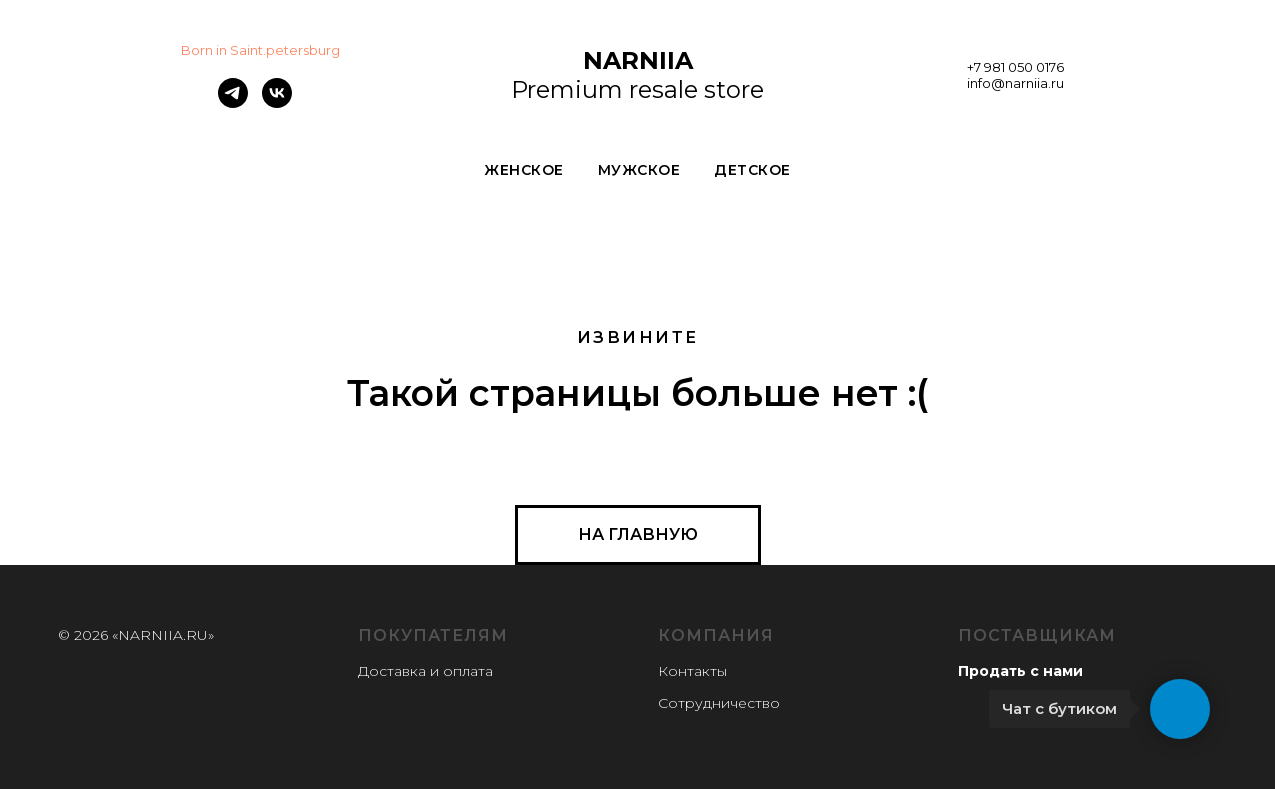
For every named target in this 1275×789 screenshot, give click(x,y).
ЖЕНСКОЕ (524, 170)
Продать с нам (1015, 671)
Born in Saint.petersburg (260, 50)
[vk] (277, 102)
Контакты (692, 671)
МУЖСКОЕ (639, 170)
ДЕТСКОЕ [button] (752, 170)
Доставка (392, 671)
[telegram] (233, 102)
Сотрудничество (719, 703)
